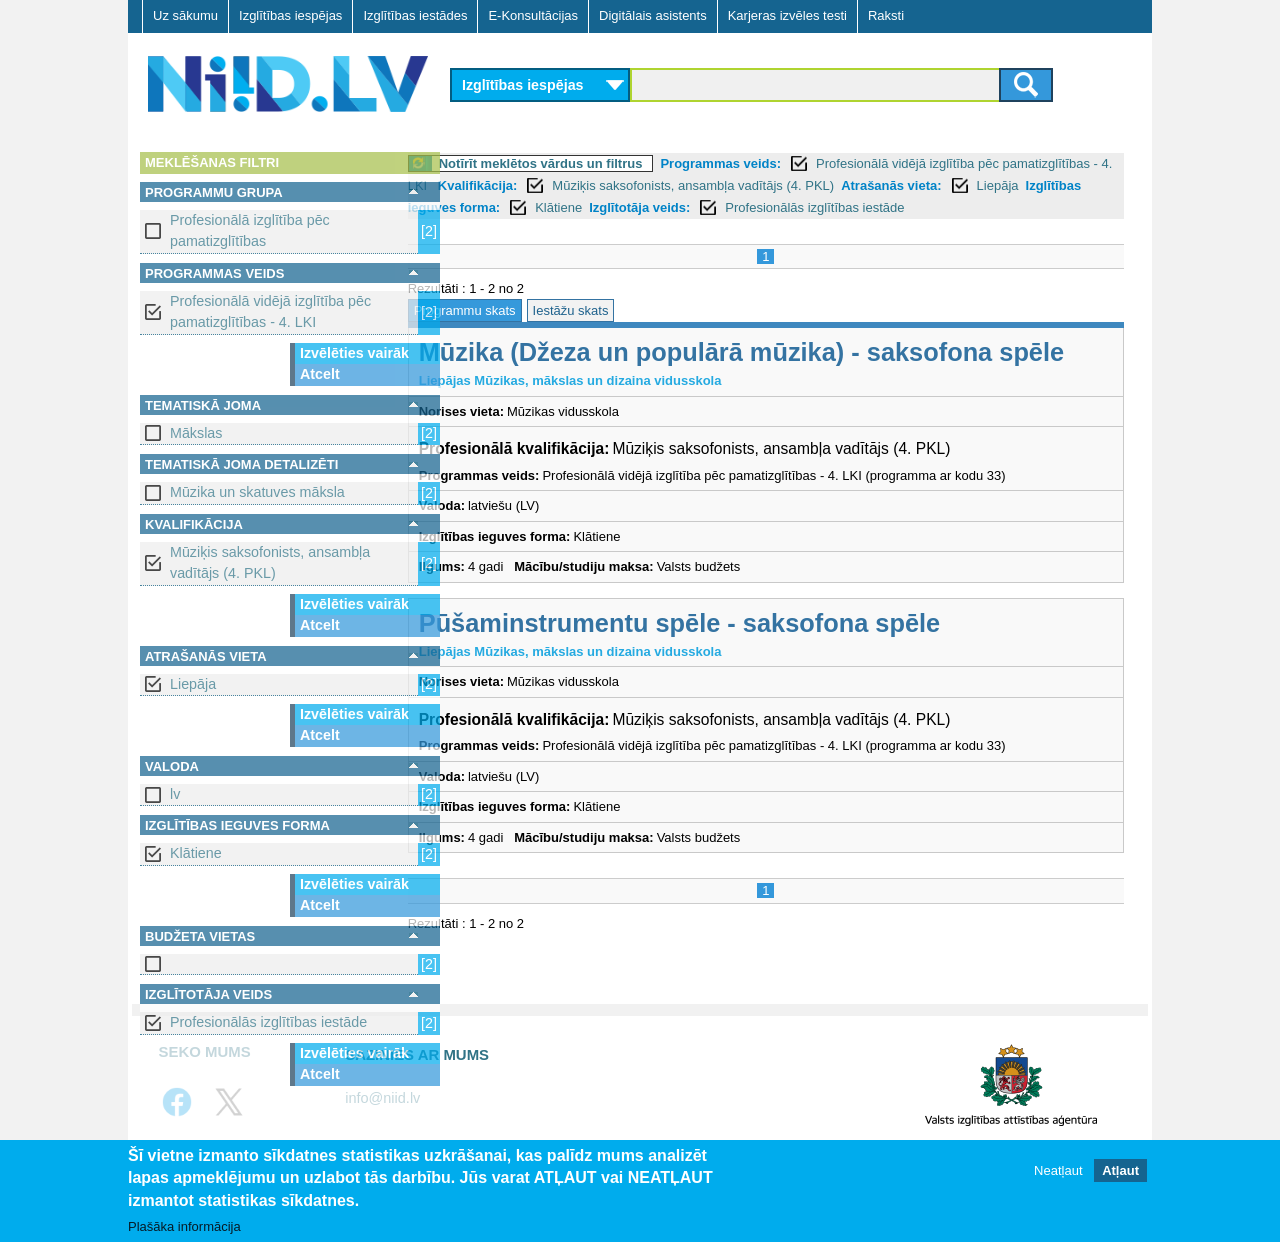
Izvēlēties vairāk (354, 353)
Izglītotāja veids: (865, 207)
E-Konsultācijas (533, 15)
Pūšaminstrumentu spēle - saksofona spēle (727, 645)
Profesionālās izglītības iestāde (268, 1022)
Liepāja (193, 684)
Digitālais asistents (653, 15)
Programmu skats (513, 332)
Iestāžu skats (619, 332)
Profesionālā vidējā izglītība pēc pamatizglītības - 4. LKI (270, 311)
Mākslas (196, 433)
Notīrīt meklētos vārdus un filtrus (589, 163)
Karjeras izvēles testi (787, 15)
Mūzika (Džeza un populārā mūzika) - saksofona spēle (789, 375)
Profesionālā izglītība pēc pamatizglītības (250, 230)
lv (175, 794)
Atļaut (1120, 1171)
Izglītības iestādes (415, 15)
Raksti (886, 15)
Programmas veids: (769, 163)
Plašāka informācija (184, 1227)
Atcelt (320, 374)
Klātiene (196, 853)
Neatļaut (1058, 1171)
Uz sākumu (185, 15)
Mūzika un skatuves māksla (257, 492)
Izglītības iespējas (290, 15)
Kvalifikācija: (640, 185)
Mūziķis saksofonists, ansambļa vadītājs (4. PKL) (270, 562)
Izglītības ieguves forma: (650, 207)
